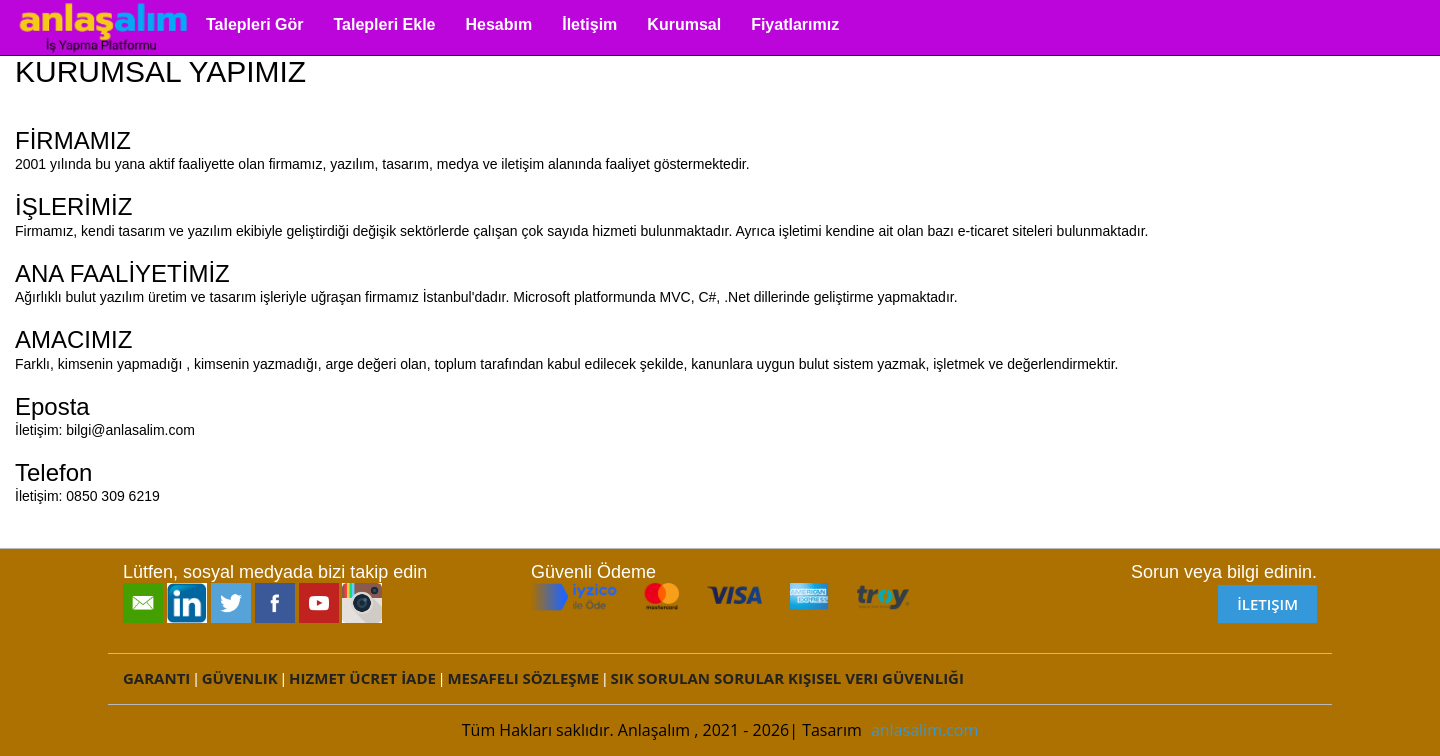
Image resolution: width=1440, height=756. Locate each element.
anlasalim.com (924, 730)
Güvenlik (240, 678)
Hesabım (499, 24)
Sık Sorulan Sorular (698, 678)
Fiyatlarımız (795, 24)
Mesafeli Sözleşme (523, 678)
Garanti (156, 678)
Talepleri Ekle (385, 24)
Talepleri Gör (255, 24)
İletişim (589, 24)
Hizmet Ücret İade (362, 678)
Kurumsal (684, 24)
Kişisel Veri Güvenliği (876, 678)
